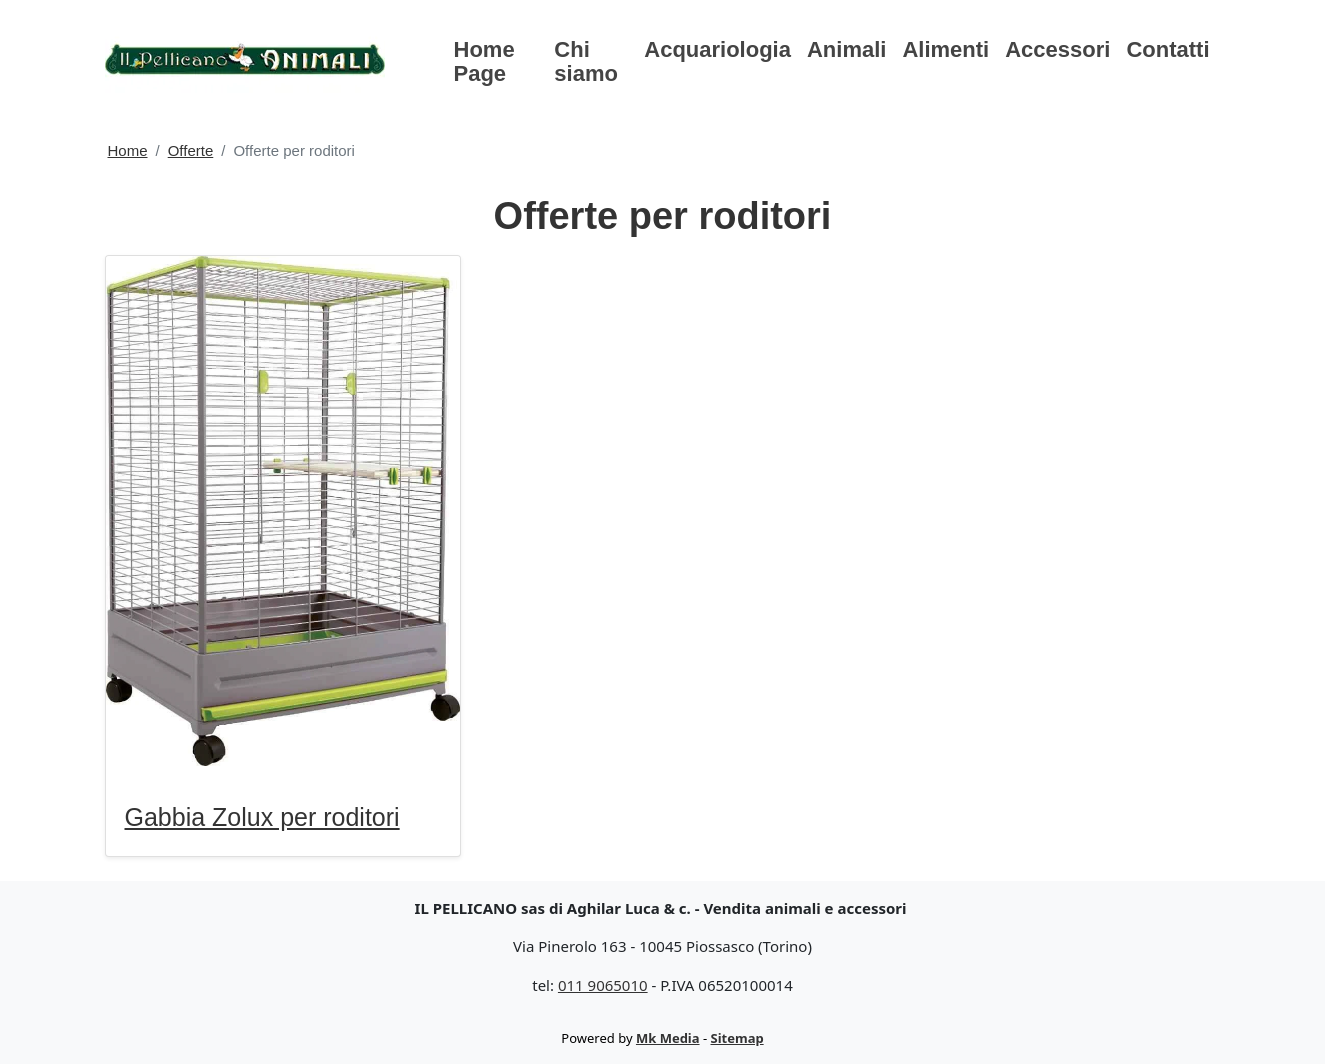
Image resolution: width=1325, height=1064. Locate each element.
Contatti (1167, 49)
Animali (846, 49)
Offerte (191, 150)
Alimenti (945, 49)
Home (128, 150)
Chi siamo (586, 61)
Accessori (1057, 49)
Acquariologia (717, 49)
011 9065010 (603, 985)
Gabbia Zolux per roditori (262, 817)
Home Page (484, 61)
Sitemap (737, 1038)
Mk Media (668, 1038)
